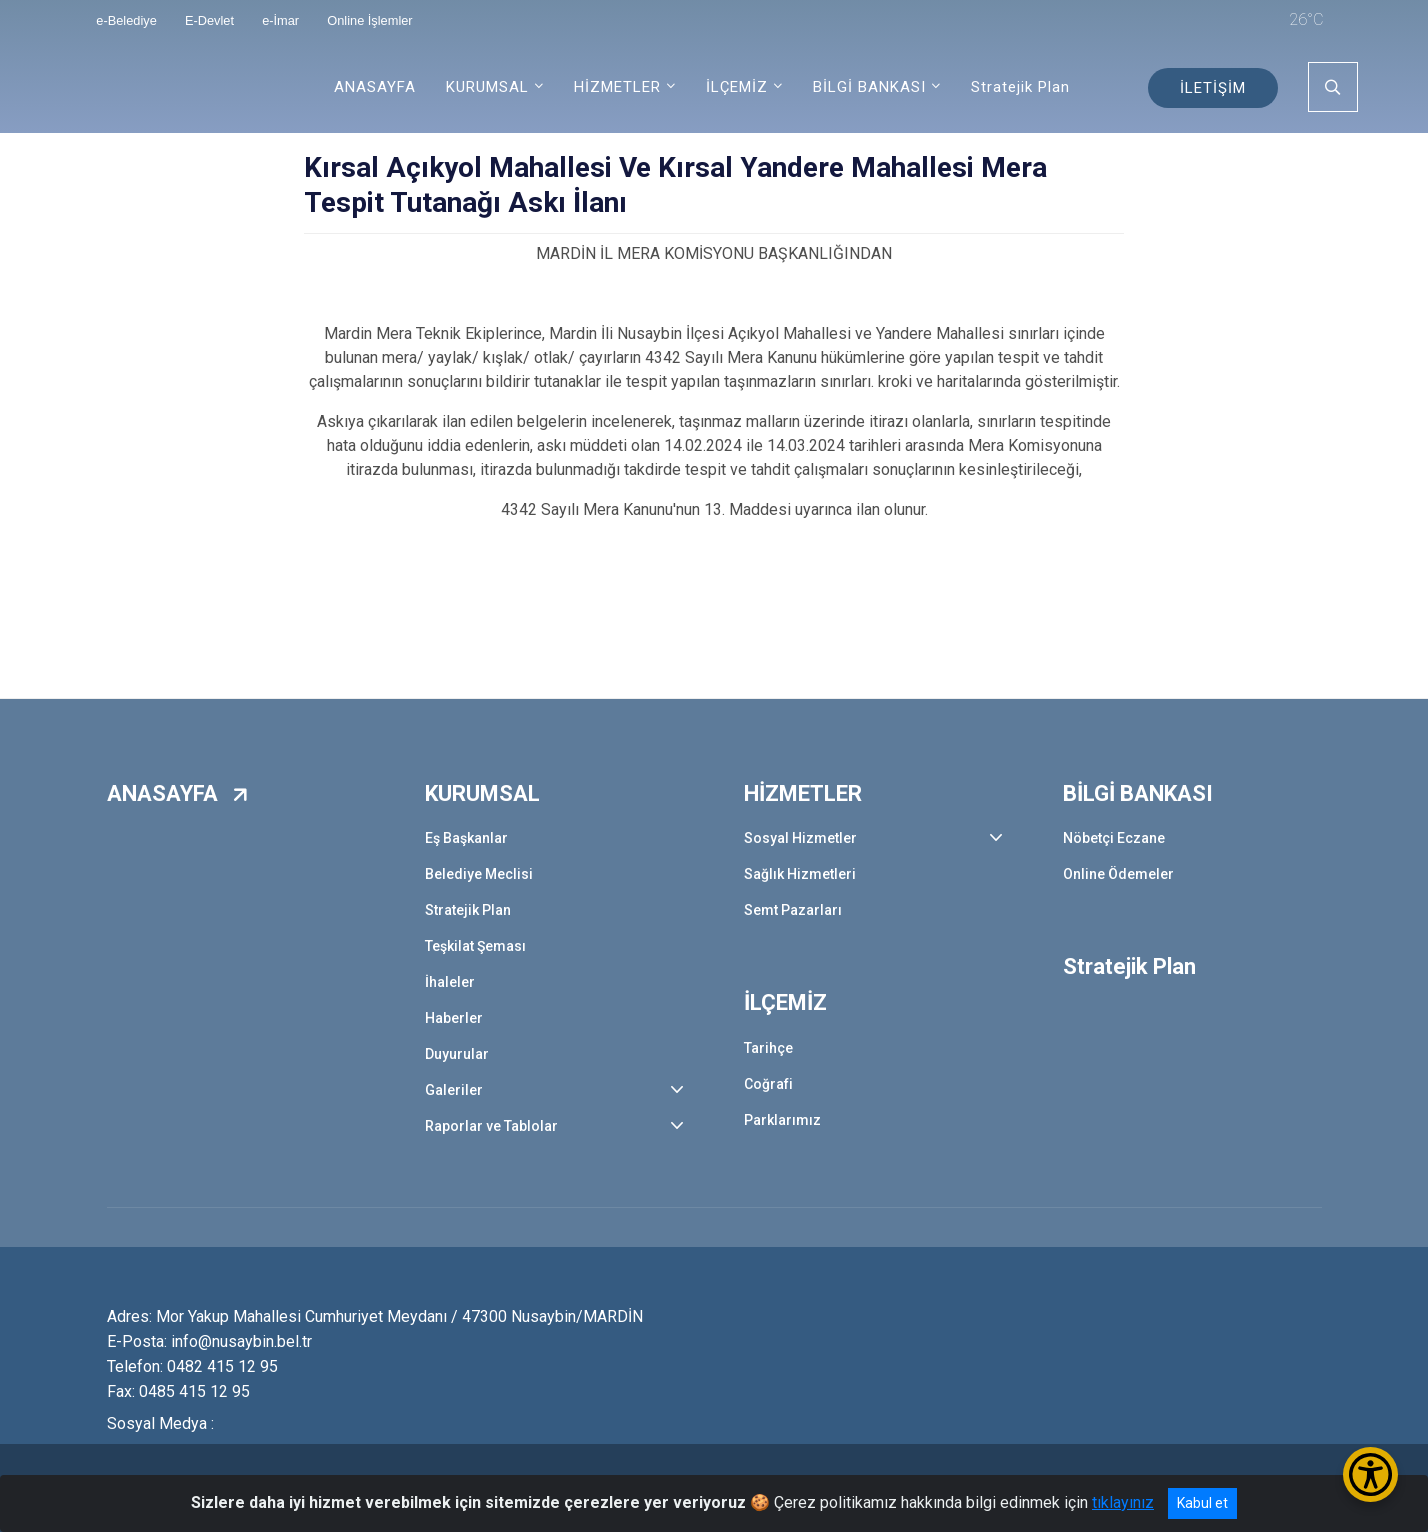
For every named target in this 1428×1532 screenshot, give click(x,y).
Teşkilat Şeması (475, 946)
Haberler (454, 1018)
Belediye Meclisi (479, 874)
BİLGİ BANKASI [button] (869, 87)
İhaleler (450, 982)
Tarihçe (768, 1048)
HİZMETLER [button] (617, 87)
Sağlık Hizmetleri (800, 874)
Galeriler (454, 1090)
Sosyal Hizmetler (800, 838)
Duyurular (457, 1054)
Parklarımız (782, 1120)
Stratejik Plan (1020, 87)
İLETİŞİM (1213, 88)
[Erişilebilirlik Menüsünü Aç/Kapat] (1370, 1474)
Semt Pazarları (793, 910)
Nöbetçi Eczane (1114, 838)
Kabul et (1202, 1503)
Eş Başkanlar (466, 838)
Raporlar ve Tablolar (491, 1126)
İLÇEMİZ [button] (737, 87)
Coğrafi (768, 1084)
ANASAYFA (375, 87)
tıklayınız (1123, 1502)
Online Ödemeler (1118, 874)
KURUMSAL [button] (487, 87)
